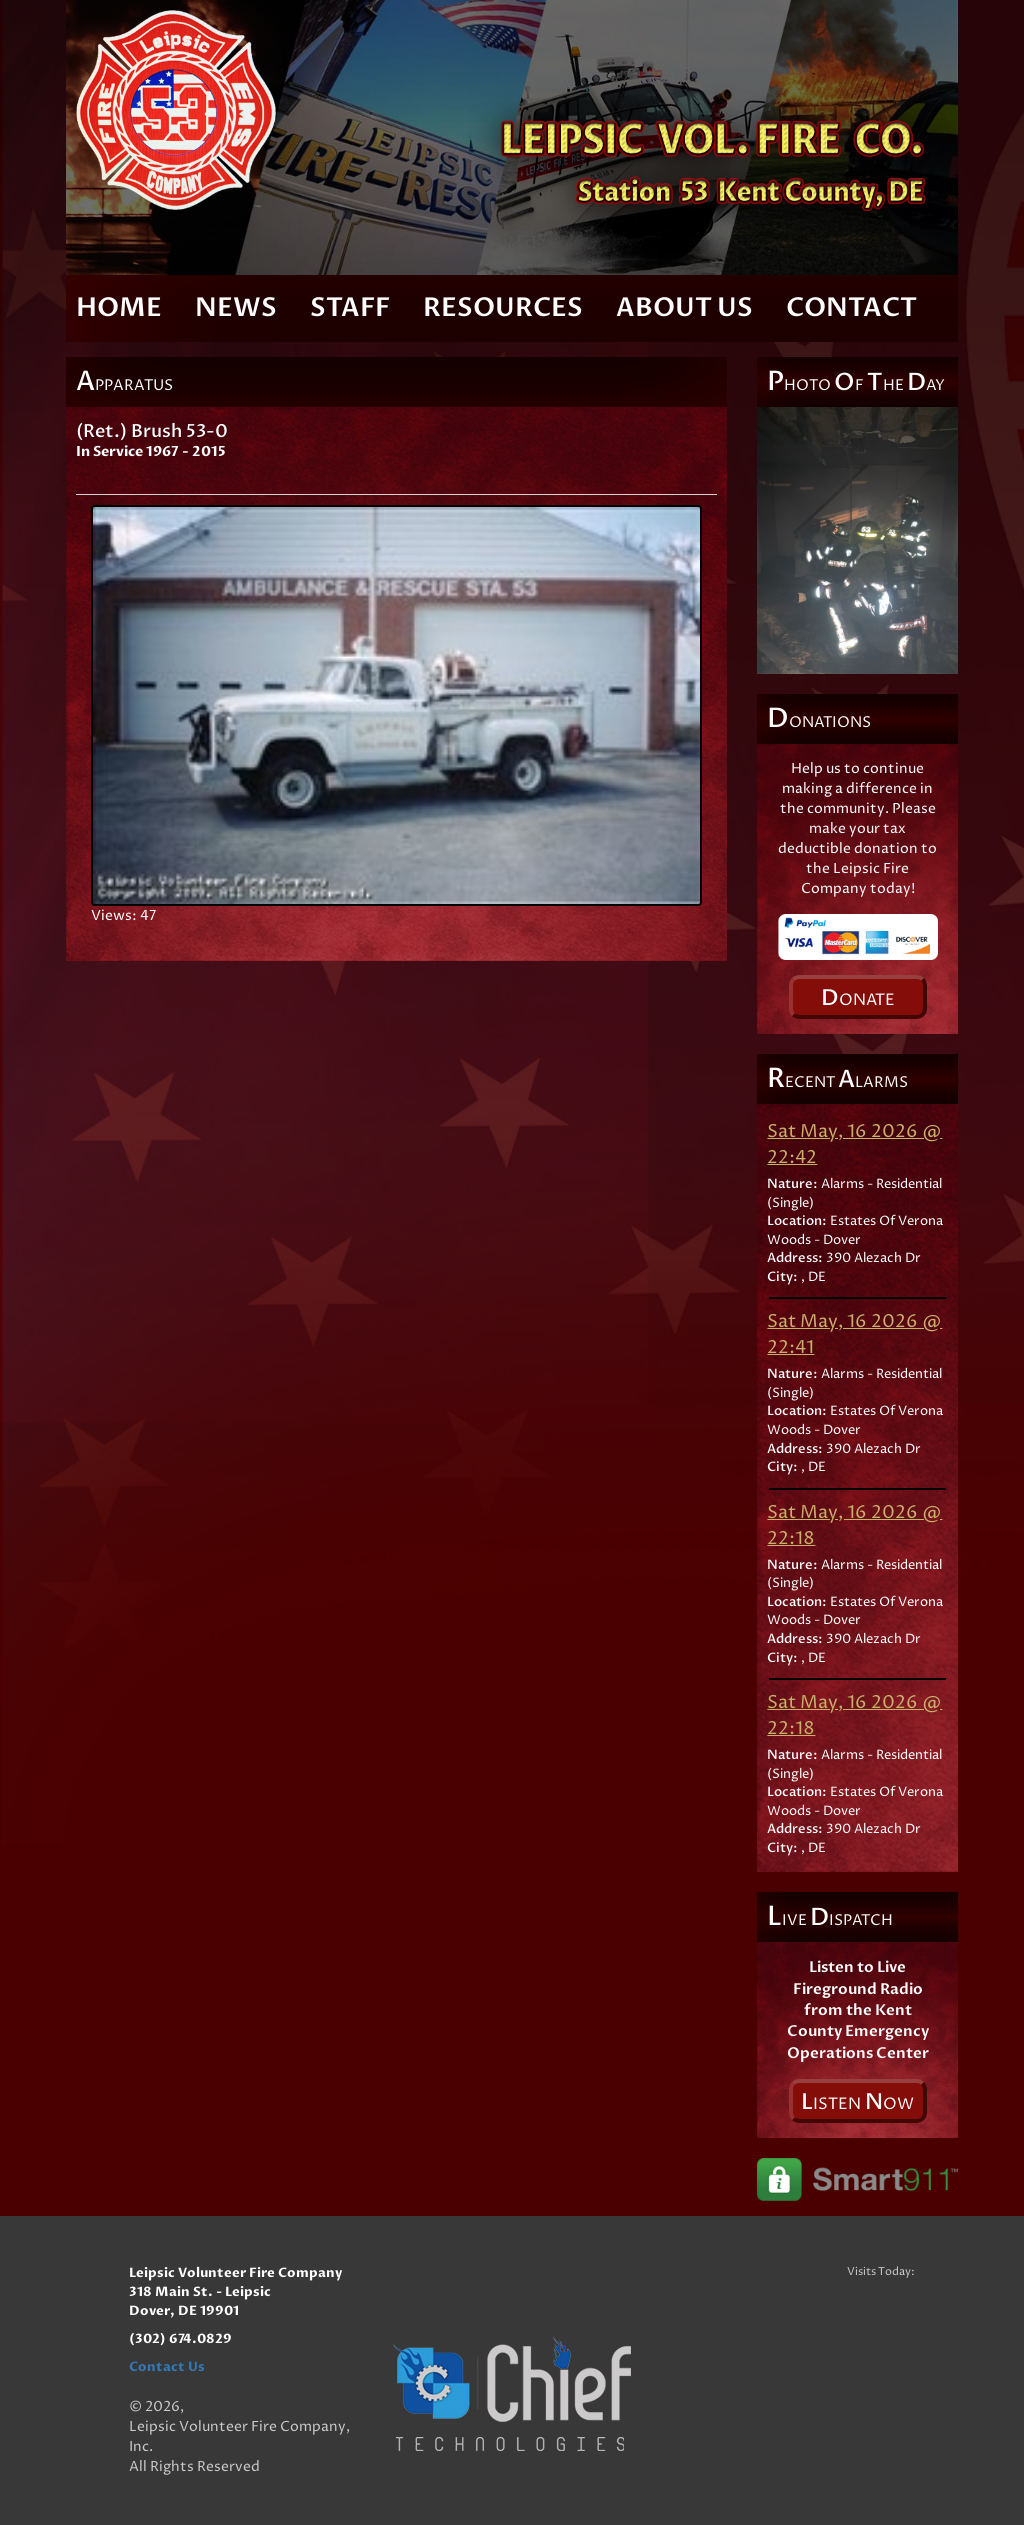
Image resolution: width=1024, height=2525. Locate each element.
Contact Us (167, 2367)
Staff (350, 308)
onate (858, 998)
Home (119, 308)
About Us (684, 308)
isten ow (857, 2102)
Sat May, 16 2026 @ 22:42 (854, 1144)
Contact (851, 308)
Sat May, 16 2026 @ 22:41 (854, 1334)
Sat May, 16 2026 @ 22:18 (854, 1525)
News (236, 308)
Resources (503, 308)
